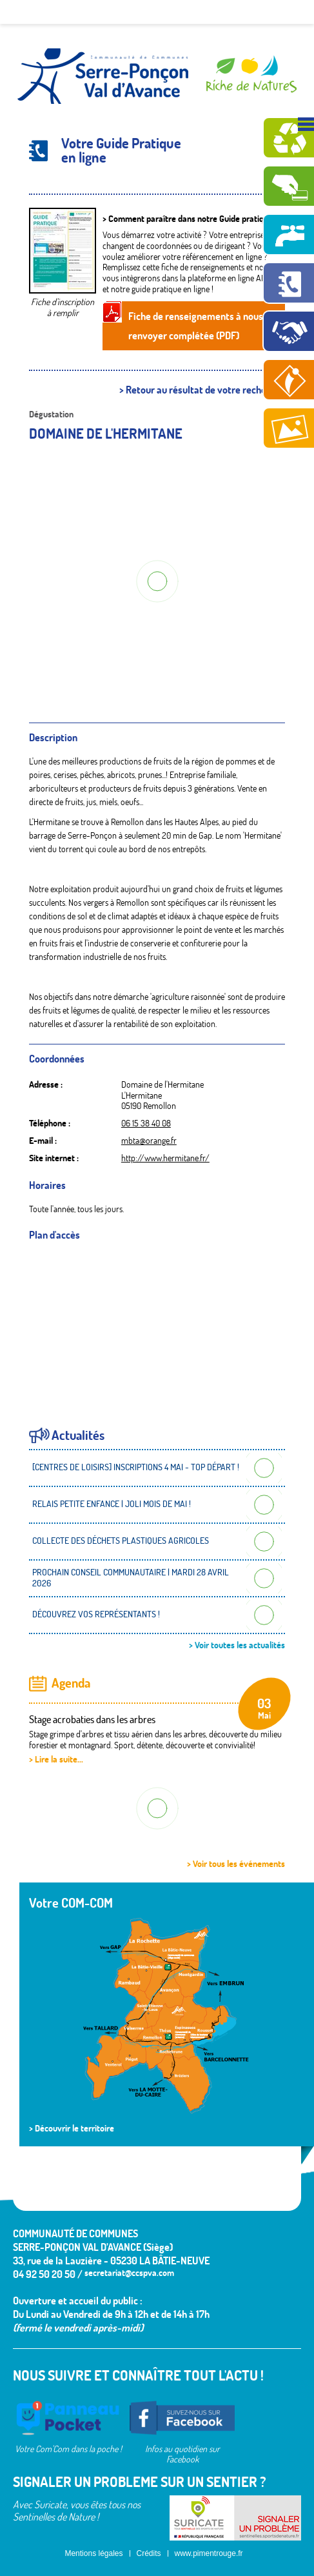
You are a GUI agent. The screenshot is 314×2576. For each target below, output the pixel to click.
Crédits (149, 2553)
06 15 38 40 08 (146, 1123)
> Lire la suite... (56, 1759)
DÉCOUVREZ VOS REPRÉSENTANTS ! (96, 1614)
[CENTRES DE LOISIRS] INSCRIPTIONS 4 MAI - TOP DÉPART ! (135, 1467)
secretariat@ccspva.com (129, 2273)
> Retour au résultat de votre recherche (202, 390)
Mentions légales (93, 2553)
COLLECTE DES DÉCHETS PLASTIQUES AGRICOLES (120, 1540)
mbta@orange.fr (149, 1140)
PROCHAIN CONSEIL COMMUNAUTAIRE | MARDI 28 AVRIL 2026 (130, 1577)
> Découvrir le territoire (71, 2128)
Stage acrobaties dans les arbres (92, 1719)
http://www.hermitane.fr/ (165, 1158)
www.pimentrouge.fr (209, 2553)
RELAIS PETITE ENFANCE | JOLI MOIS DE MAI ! (111, 1504)
